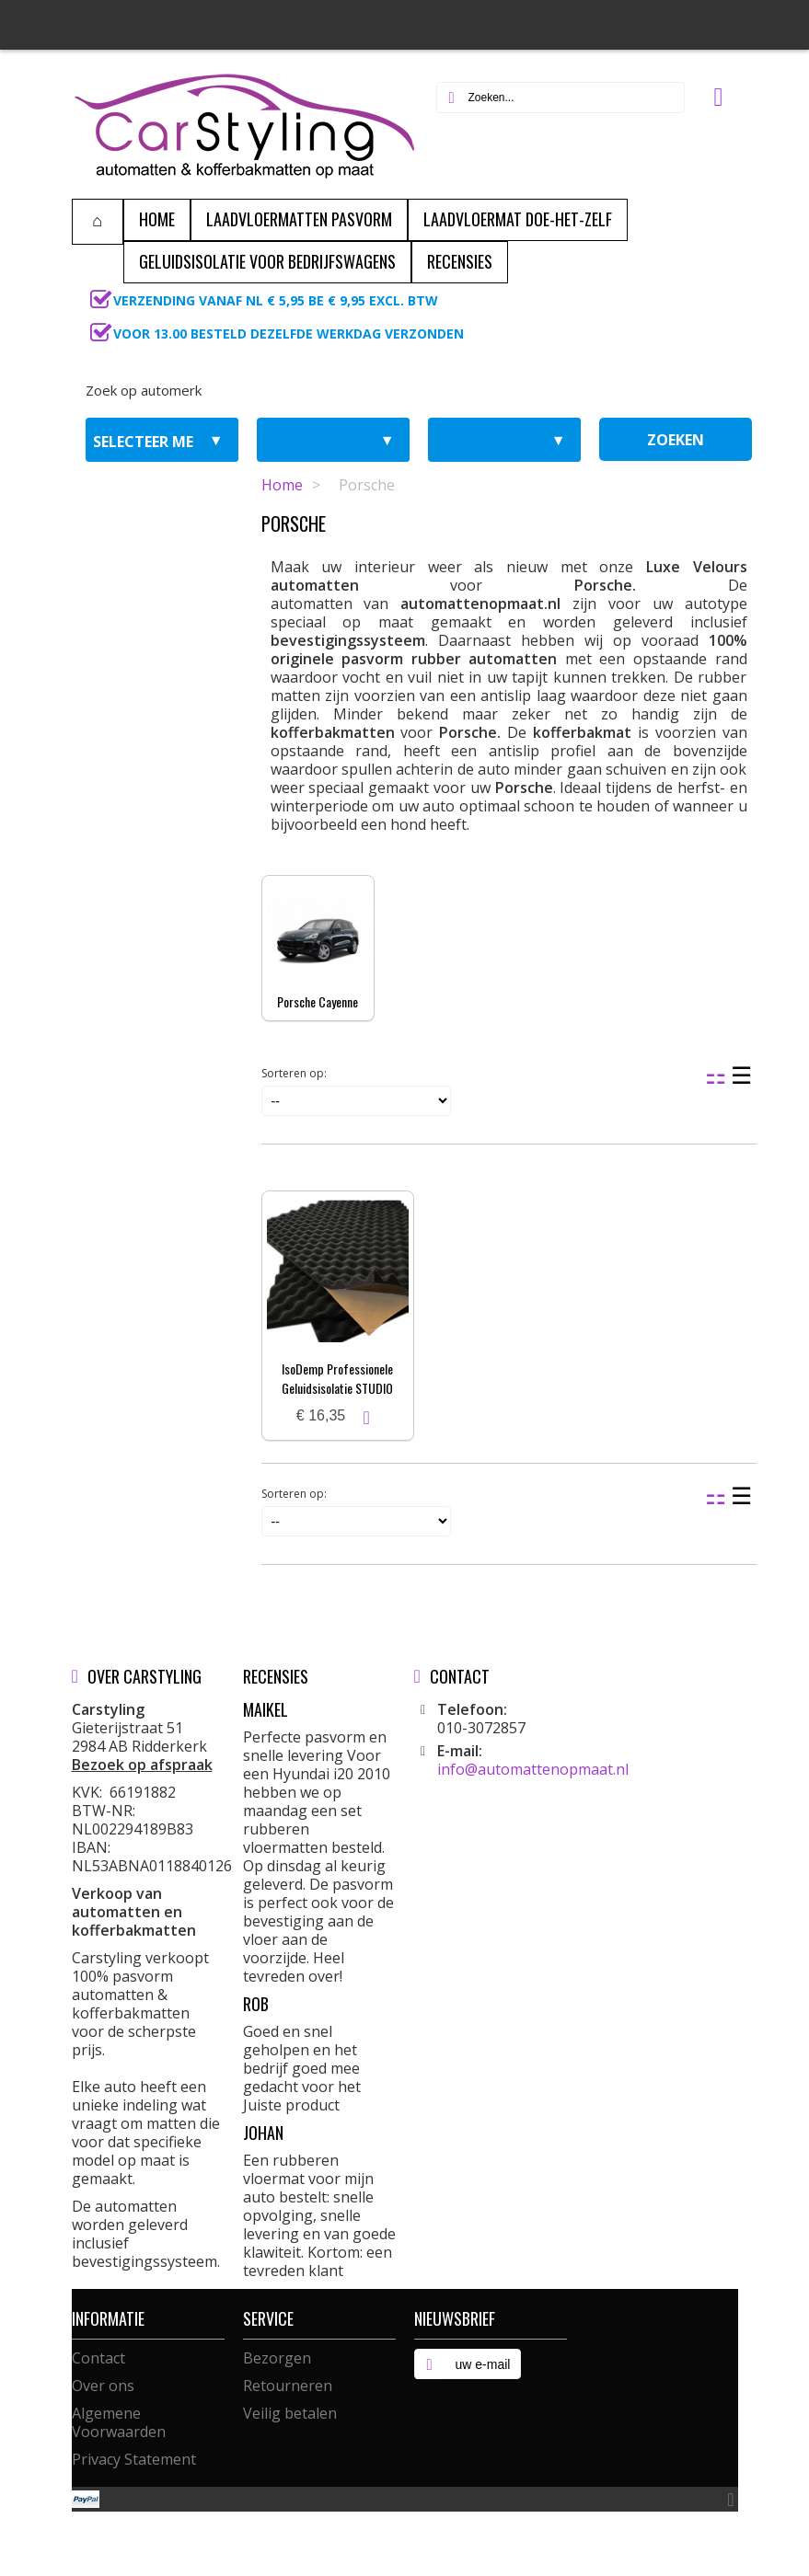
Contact (98, 2358)
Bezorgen (277, 2358)
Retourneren (287, 2385)
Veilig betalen (290, 2413)
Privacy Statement (134, 2459)
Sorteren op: (294, 1073)
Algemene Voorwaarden (119, 2422)
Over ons (103, 2385)
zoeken (675, 440)
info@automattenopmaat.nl (533, 1769)
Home (282, 485)
